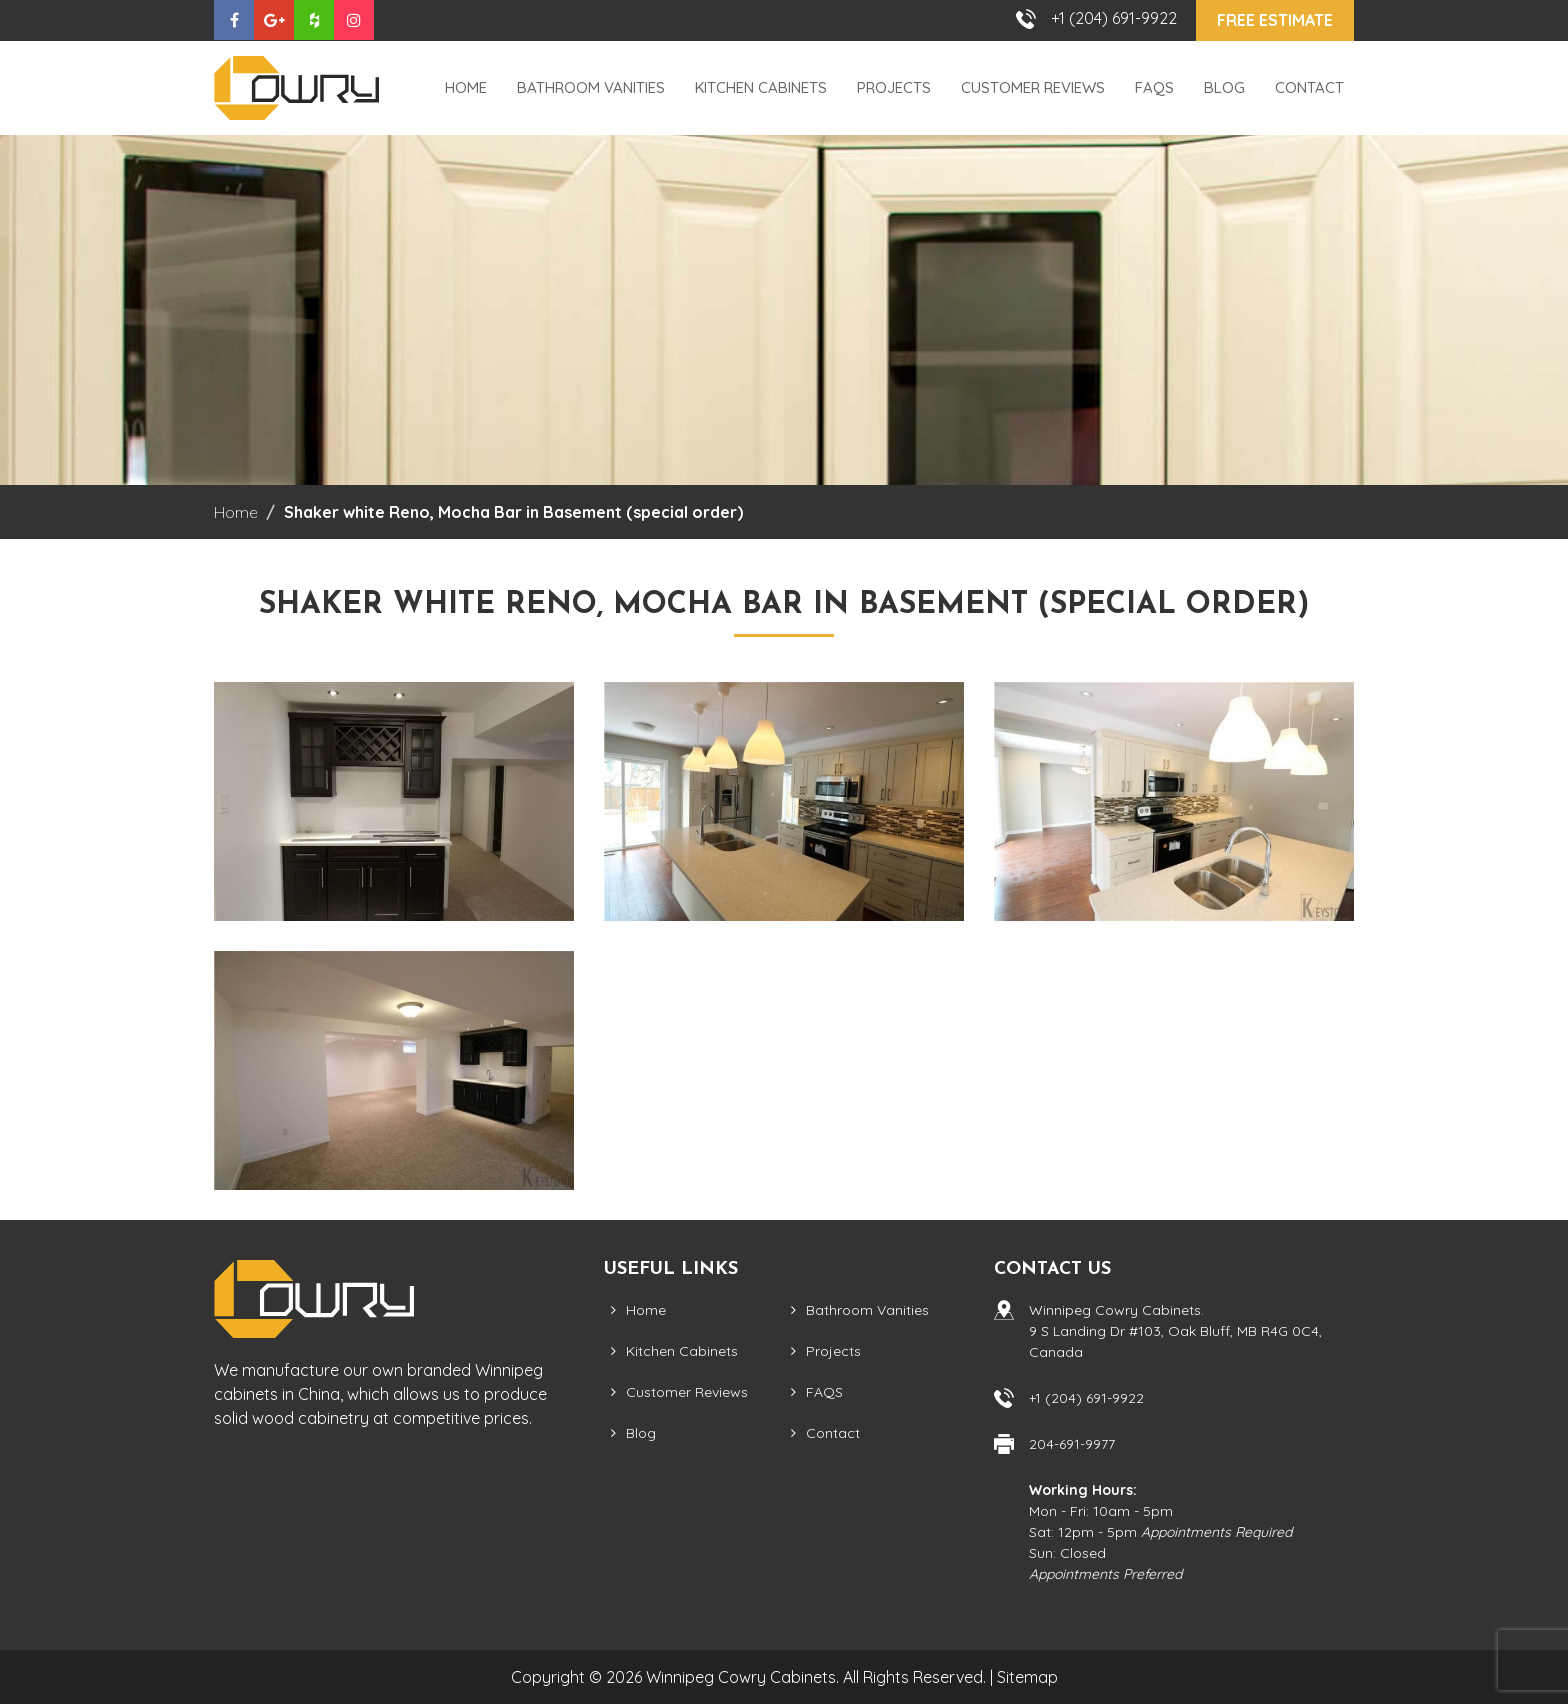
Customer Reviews (1033, 87)
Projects (894, 87)
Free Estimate (1275, 20)
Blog (1224, 87)
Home (466, 87)
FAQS (1154, 87)
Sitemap (1027, 1677)
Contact (1309, 87)
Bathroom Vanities (591, 87)
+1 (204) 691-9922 (1114, 18)
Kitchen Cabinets (761, 87)
